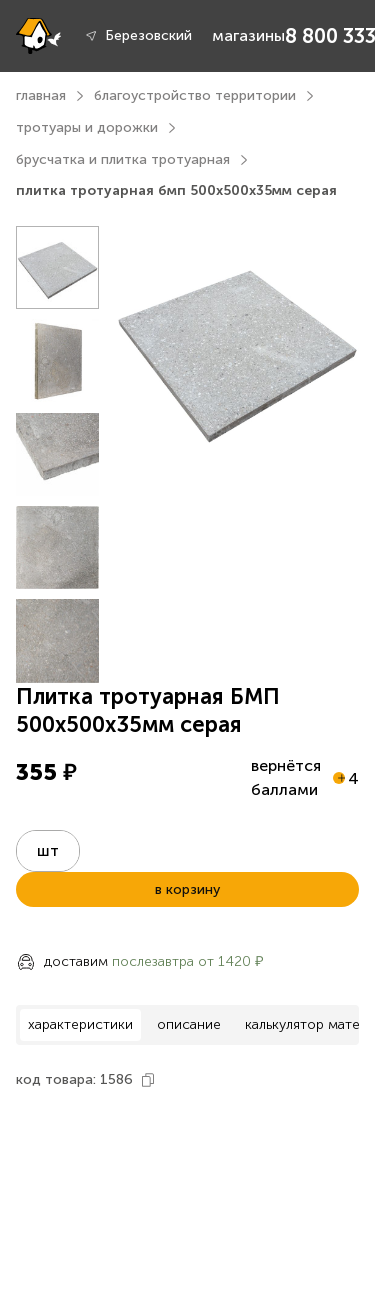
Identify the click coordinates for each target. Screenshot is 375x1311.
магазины (248, 35)
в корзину (187, 889)
